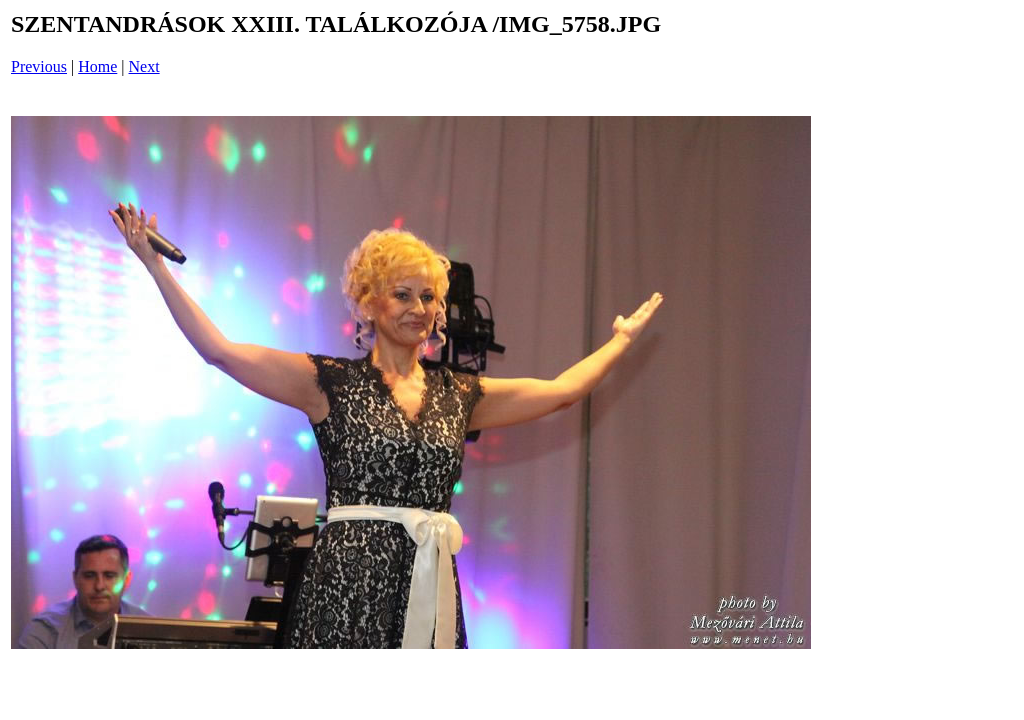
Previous (39, 66)
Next (144, 66)
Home (97, 66)
